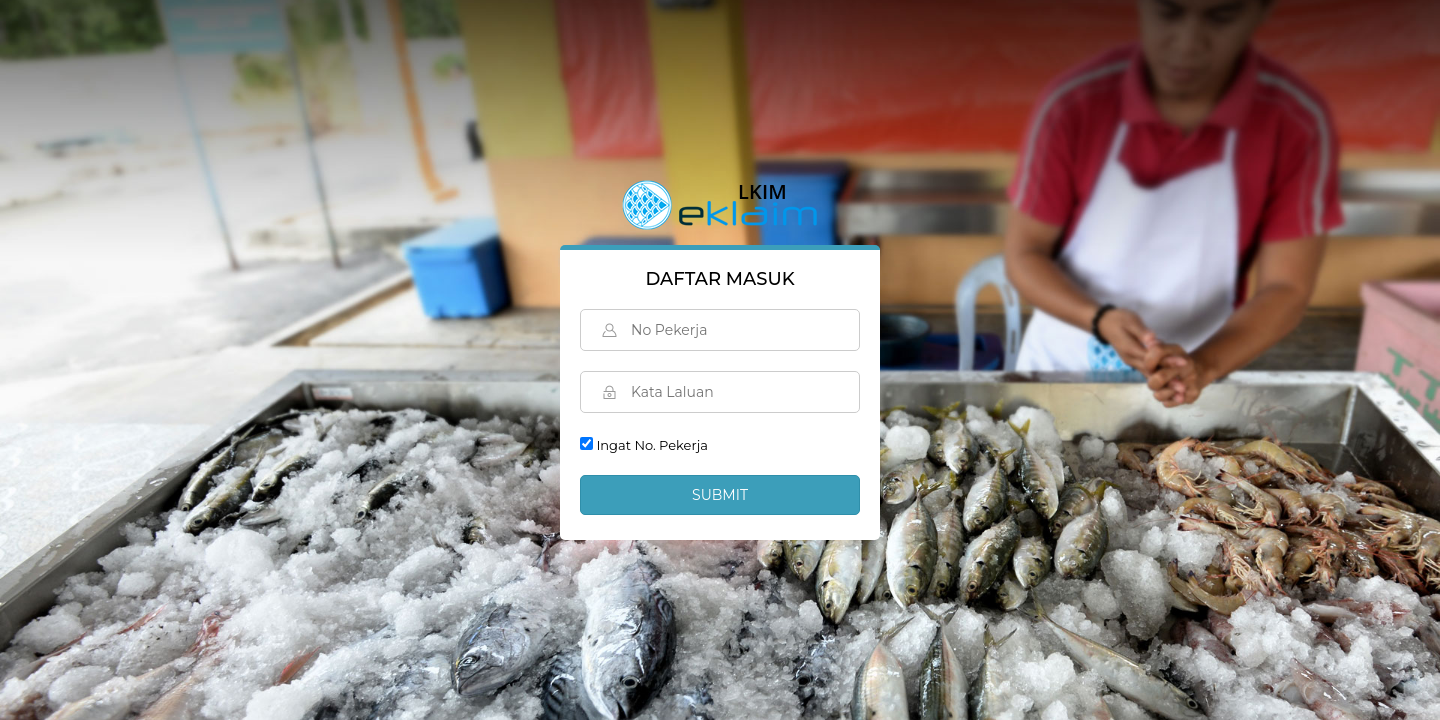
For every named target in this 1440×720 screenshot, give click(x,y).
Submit (720, 495)
